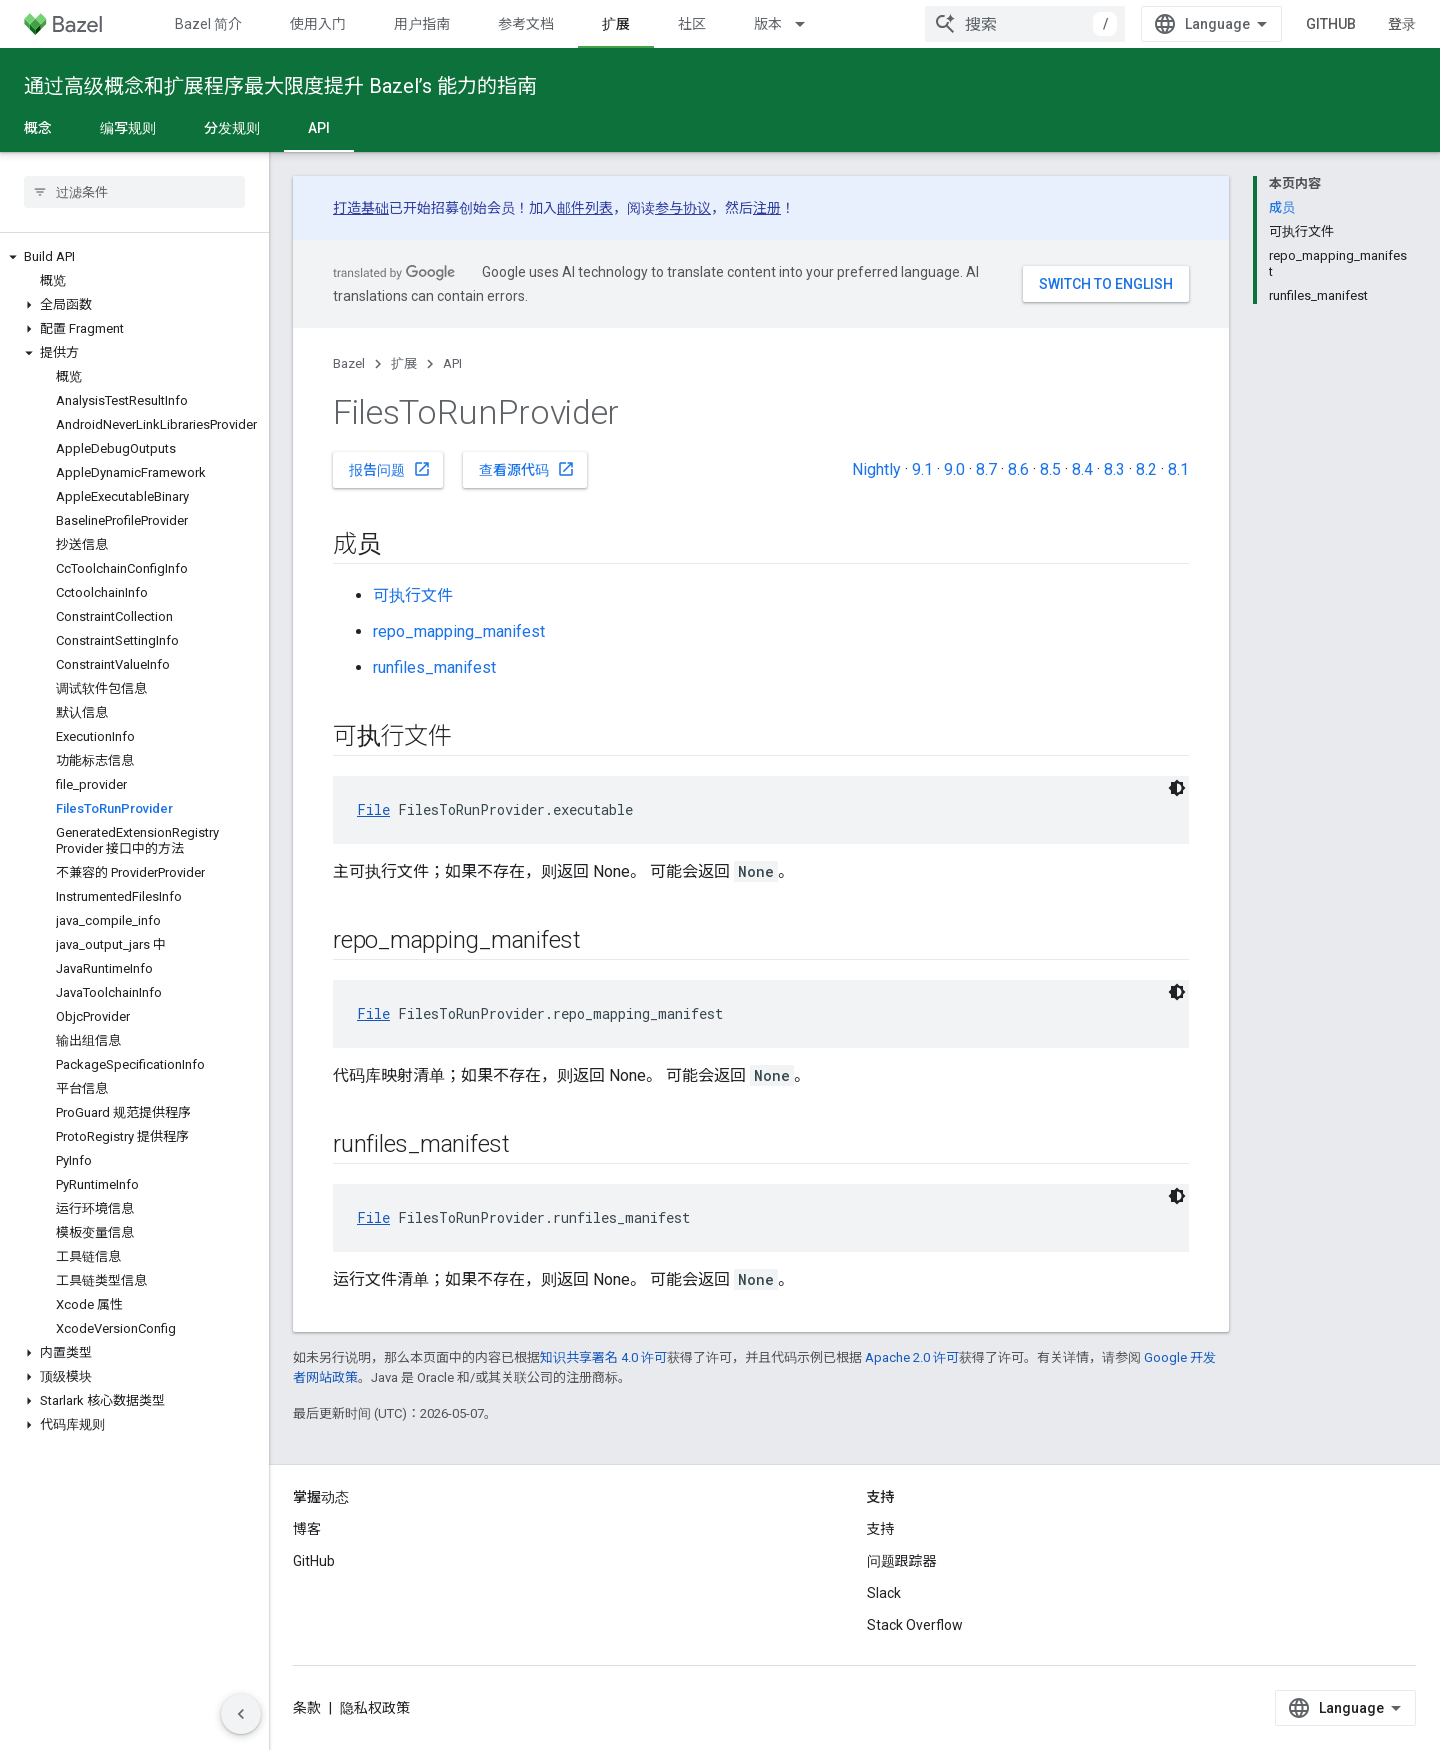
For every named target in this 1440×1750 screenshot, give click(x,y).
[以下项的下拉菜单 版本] (809, 24)
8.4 (1082, 469)
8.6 (1018, 469)
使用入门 (318, 24)
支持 (881, 1529)
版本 (768, 24)
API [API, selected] (319, 128)
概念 (38, 128)
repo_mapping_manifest (459, 631)
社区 (692, 24)
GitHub (1331, 24)
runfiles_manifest (434, 667)
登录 (1402, 24)
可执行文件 (413, 595)
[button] (134, 257)
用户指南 (422, 24)
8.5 (1050, 469)
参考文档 (526, 24)
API (452, 363)
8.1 (1178, 469)
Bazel (349, 363)
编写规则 (128, 128)
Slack (884, 1593)
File (373, 809)
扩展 (404, 363)
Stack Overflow (915, 1625)
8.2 (1146, 469)
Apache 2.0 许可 (912, 1357)
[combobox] (1025, 24)
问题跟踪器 (902, 1561)
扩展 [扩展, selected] (616, 24)
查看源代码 (527, 469)
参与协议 (683, 208)
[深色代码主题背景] (1177, 788)
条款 (307, 1708)
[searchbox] (134, 192)
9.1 (922, 469)
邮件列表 (585, 208)
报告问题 (390, 469)
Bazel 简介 (208, 24)
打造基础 (361, 208)
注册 (767, 208)
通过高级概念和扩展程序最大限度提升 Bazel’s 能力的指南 (280, 86)
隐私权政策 (375, 1708)
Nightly (876, 469)
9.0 (954, 469)
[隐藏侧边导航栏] (241, 1714)
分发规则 (232, 128)
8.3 (1114, 469)
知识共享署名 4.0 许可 (603, 1357)
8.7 (986, 469)
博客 (307, 1529)
